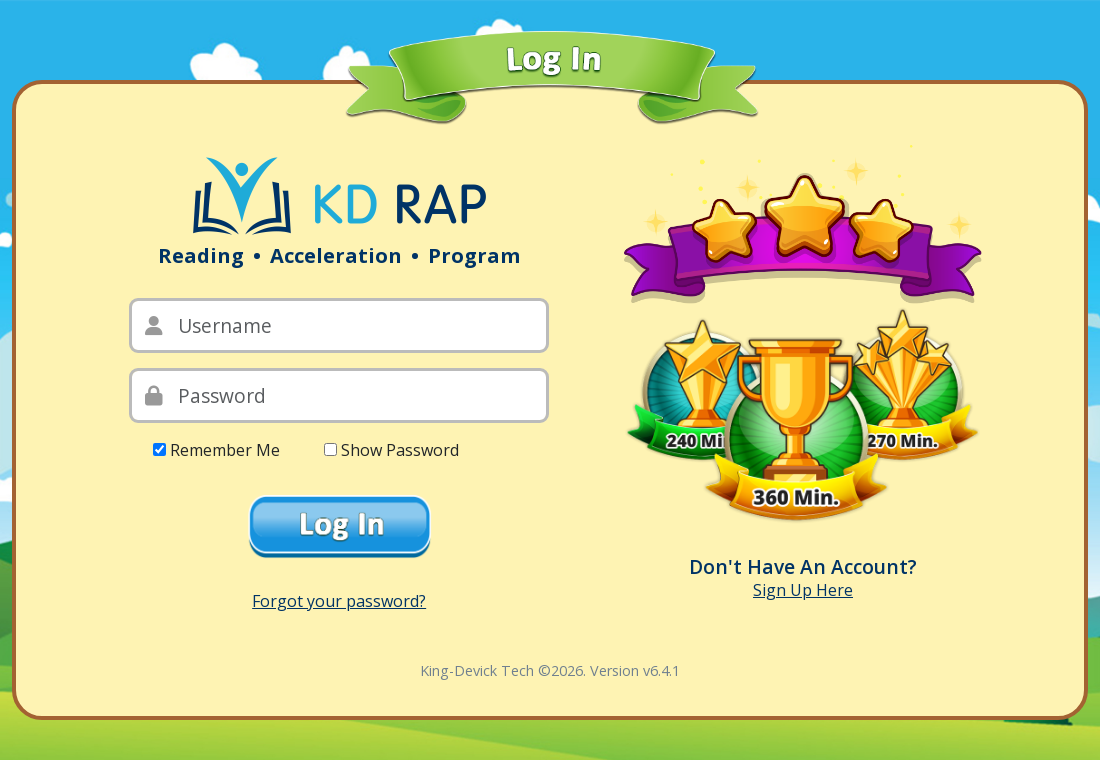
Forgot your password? (339, 601)
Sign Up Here (803, 590)
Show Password (400, 450)
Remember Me (225, 450)
